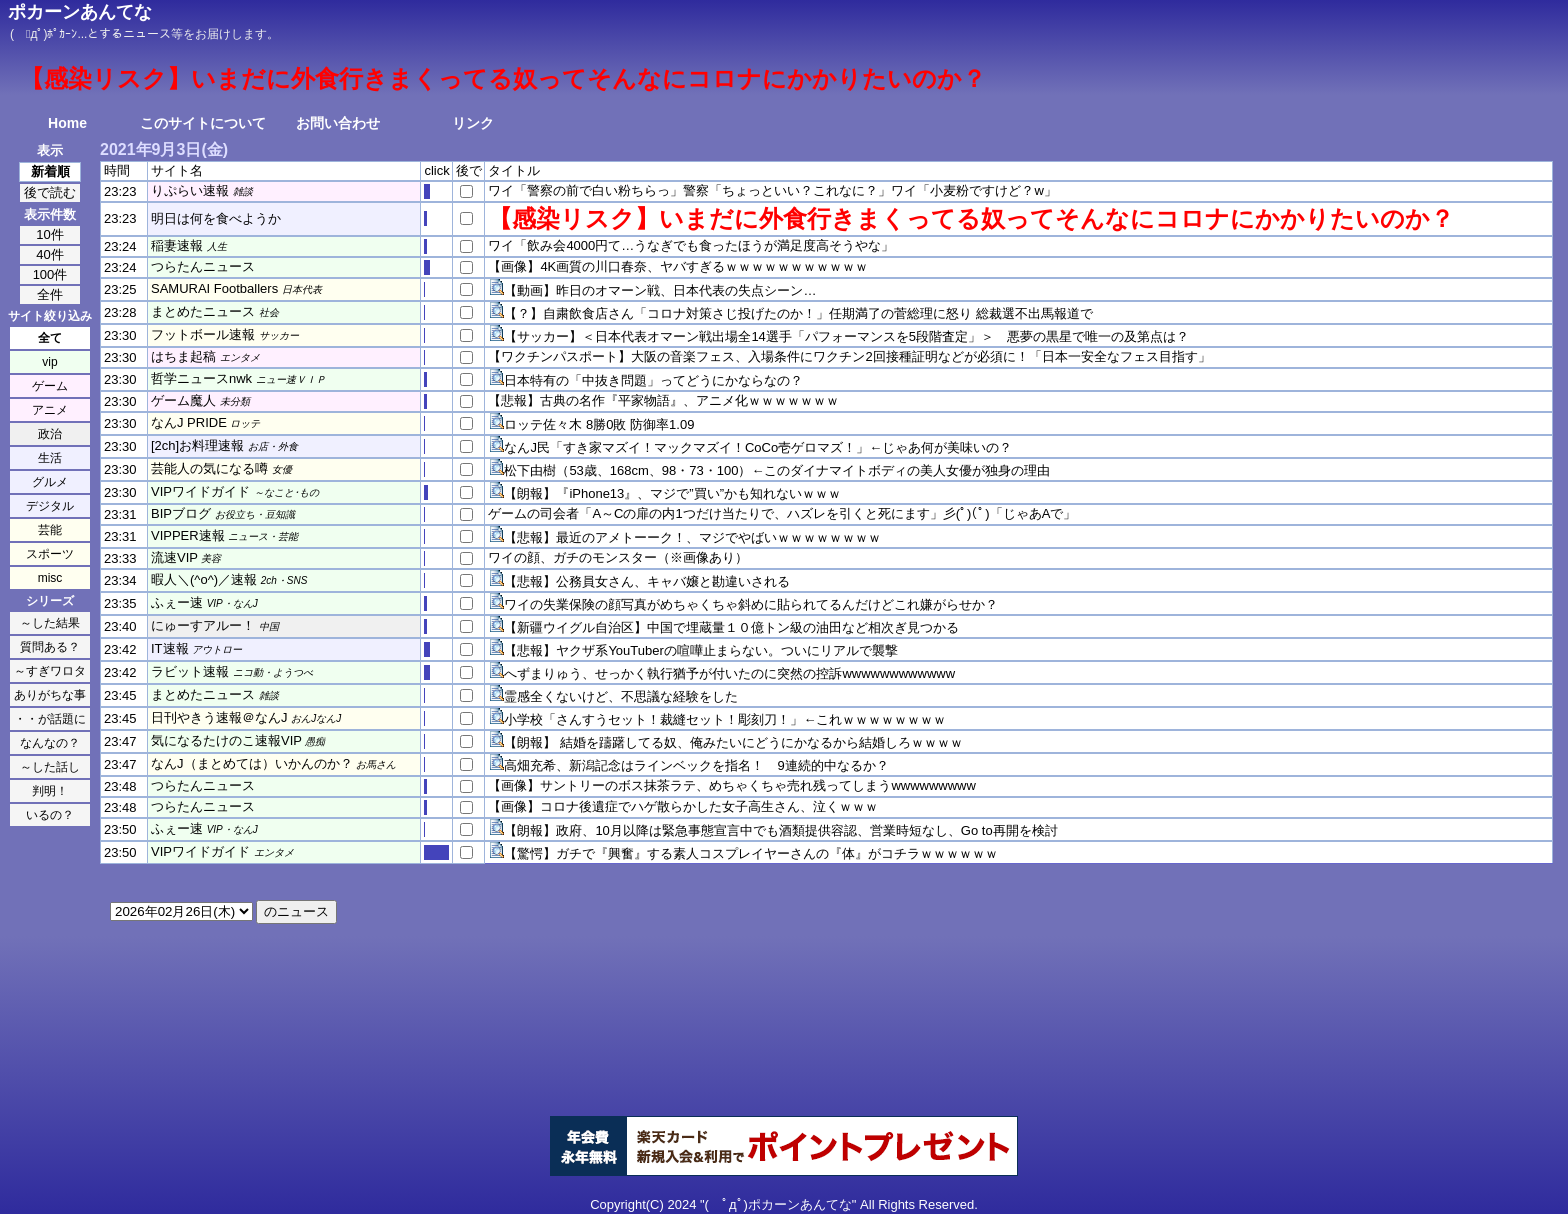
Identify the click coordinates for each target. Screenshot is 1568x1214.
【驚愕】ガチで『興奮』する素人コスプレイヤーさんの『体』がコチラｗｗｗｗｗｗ (751, 853)
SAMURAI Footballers (214, 288)
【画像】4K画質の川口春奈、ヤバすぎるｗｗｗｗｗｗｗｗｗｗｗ (678, 266)
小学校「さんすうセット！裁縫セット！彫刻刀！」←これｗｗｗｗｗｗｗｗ (725, 719)
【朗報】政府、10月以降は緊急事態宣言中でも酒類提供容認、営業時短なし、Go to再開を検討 (780, 830)
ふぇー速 (177, 602)
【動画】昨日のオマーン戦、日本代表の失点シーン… (660, 290)
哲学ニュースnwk (201, 378)
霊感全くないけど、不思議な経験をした (621, 696)
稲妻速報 (177, 245)
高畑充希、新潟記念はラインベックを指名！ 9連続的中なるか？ (696, 765)
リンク (473, 123)
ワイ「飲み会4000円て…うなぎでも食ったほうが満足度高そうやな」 (691, 245)
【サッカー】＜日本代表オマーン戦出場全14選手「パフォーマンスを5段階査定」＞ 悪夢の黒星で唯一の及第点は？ (846, 336)
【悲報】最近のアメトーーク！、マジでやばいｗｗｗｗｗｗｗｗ (692, 537)
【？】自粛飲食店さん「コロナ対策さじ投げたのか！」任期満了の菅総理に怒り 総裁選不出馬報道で (798, 313)
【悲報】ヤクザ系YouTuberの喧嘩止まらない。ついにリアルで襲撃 (700, 650)
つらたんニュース (203, 266)
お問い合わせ (338, 123)
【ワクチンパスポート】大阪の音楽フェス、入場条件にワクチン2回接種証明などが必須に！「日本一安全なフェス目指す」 (849, 356)
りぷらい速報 (190, 190)
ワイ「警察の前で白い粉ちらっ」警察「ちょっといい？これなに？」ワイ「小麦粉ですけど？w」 (772, 190)
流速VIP (174, 557)
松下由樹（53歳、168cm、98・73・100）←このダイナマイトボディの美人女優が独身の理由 (777, 470)
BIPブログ (181, 513)
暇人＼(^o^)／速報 (204, 579)
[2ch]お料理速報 (197, 445)
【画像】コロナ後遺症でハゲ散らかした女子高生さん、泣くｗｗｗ (683, 806)
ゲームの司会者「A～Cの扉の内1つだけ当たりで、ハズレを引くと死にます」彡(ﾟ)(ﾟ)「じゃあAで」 (782, 513)
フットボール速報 (203, 334)
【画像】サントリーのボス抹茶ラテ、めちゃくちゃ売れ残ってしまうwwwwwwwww (732, 785)
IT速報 (170, 648)
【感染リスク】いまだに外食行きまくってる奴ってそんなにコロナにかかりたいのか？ (971, 218)
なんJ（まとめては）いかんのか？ (252, 763)
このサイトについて (203, 123)
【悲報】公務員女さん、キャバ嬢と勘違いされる (647, 581)
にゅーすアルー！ (203, 625)
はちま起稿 (183, 356)
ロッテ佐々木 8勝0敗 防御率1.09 (599, 424)
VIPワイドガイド (200, 491)
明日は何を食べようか (216, 218)
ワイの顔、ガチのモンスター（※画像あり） (618, 557)
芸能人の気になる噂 (209, 468)
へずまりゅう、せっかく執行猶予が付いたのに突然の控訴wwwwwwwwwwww (729, 673)
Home (67, 123)
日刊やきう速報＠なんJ (219, 717)
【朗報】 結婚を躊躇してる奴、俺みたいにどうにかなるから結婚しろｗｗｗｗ (733, 742)
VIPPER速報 (188, 535)
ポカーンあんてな (80, 12)
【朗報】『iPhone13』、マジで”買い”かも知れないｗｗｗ (672, 493)
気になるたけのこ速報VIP (226, 740)
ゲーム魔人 (183, 400)
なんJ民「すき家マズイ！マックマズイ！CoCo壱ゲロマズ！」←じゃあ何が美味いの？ (758, 447)
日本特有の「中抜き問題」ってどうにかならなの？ (653, 380)
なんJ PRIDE (189, 422)
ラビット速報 (190, 671)
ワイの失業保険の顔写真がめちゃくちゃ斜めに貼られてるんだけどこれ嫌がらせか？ (751, 604)
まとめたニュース (203, 311)
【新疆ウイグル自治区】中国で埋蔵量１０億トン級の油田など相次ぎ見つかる (731, 627)
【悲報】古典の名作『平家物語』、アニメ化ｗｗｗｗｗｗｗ (663, 400)
